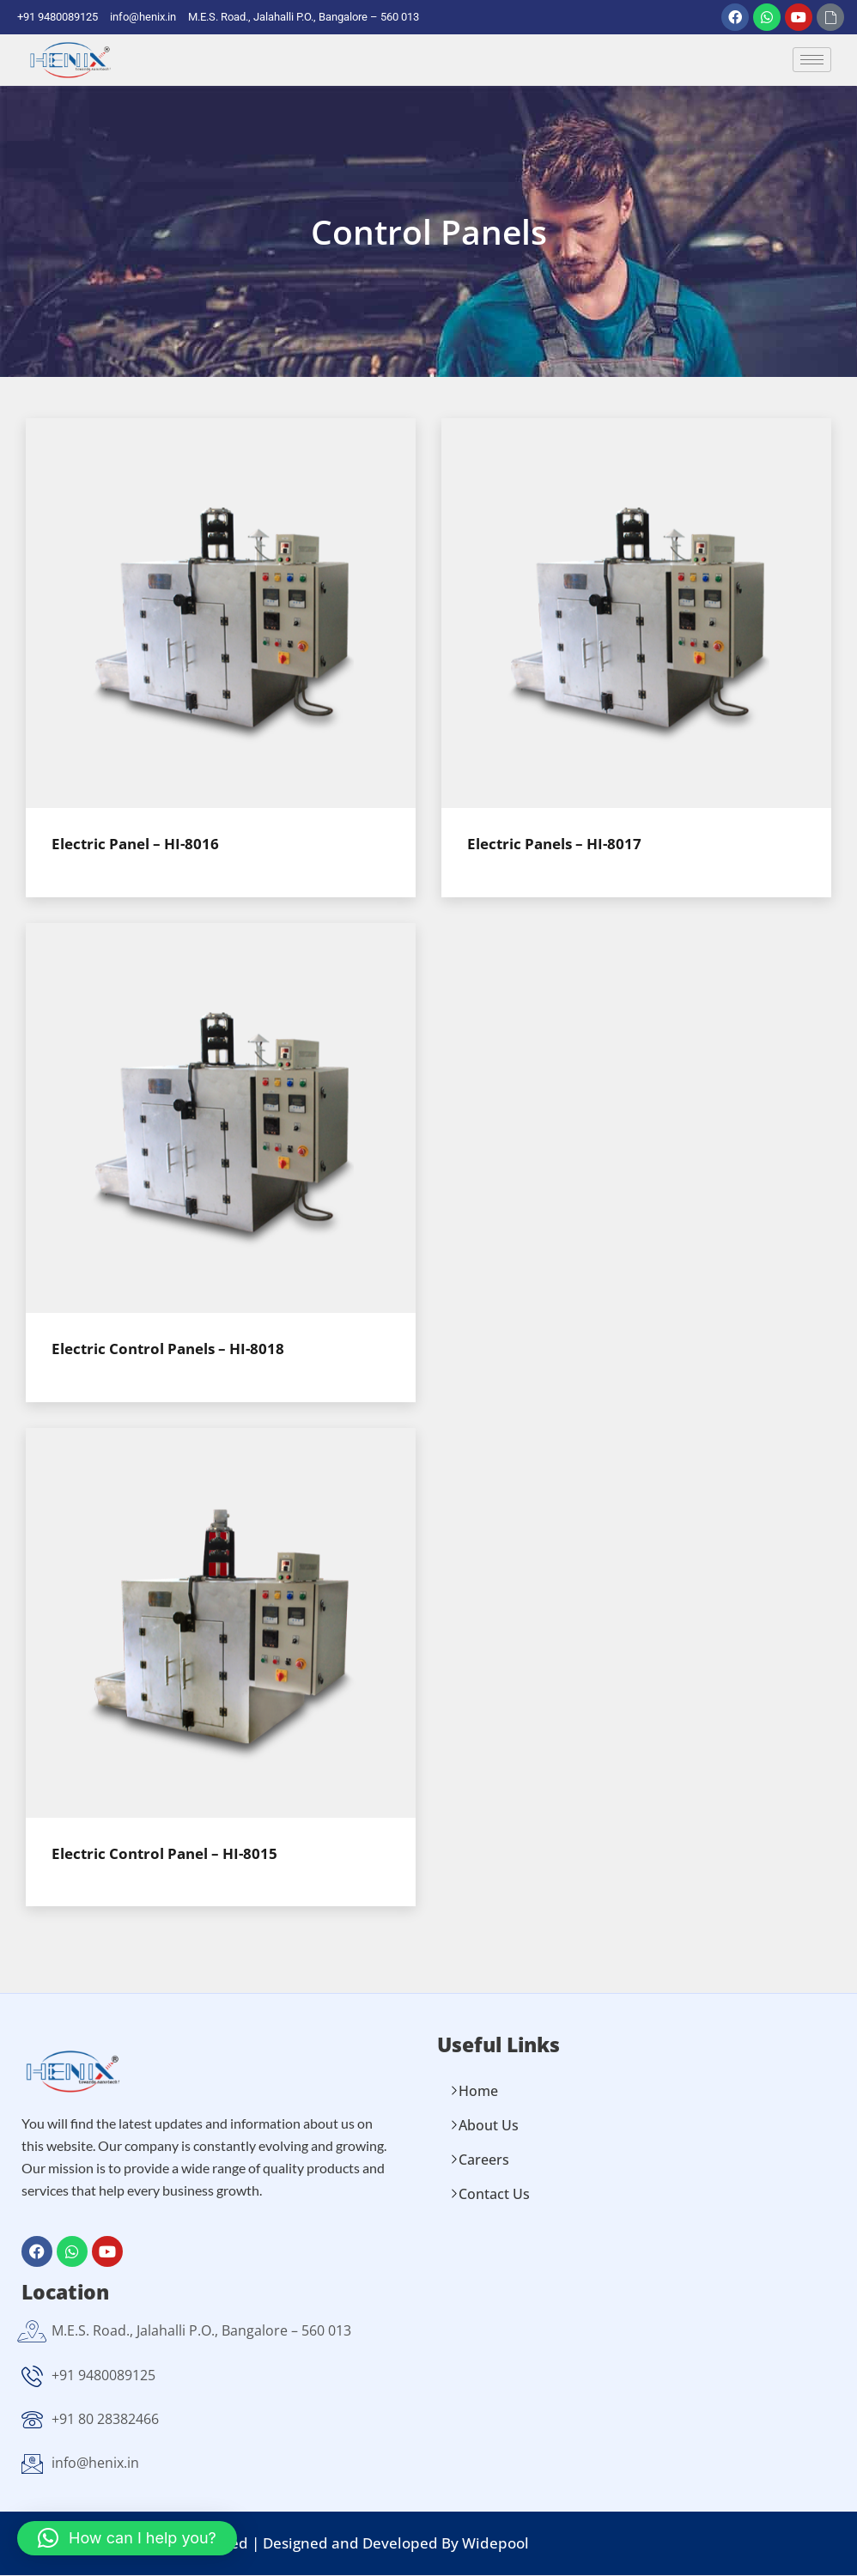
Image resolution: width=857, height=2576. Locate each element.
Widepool (495, 2543)
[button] (127, 2538)
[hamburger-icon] (812, 60)
